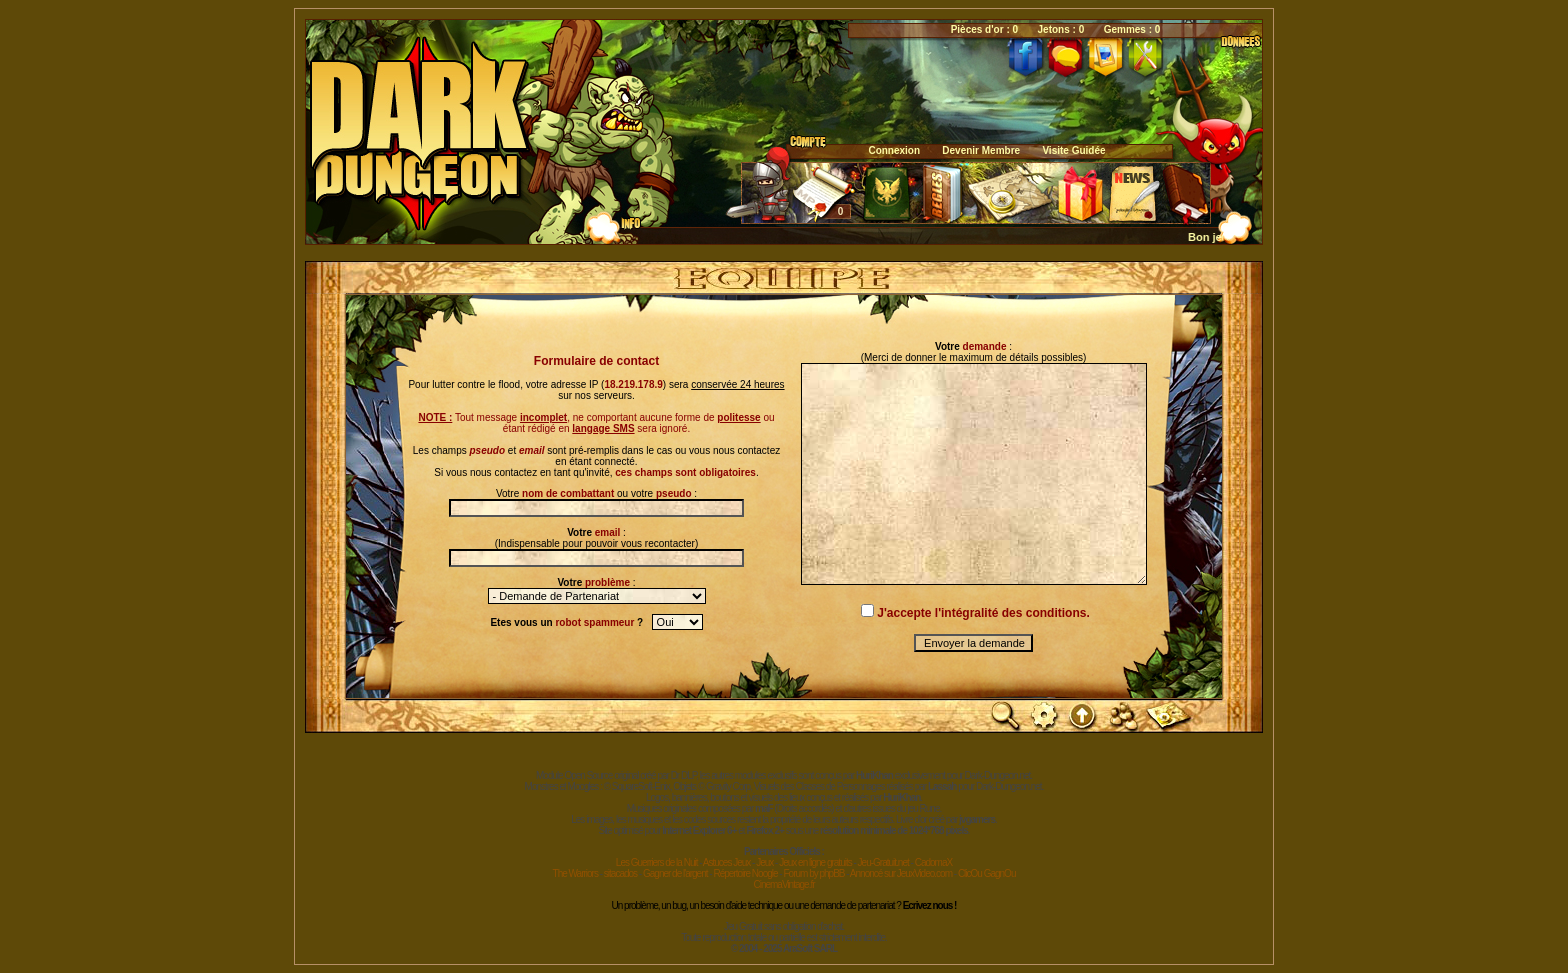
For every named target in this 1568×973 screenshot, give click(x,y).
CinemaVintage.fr (783, 884)
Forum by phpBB (813, 873)
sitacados (620, 873)
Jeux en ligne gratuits (815, 862)
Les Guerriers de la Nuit (657, 862)
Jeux (764, 862)
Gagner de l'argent (675, 873)
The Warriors (575, 873)
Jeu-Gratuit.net (883, 862)
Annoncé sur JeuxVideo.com (901, 873)
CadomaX (933, 862)
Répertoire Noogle (745, 873)
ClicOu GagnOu (987, 873)
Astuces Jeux (726, 862)
